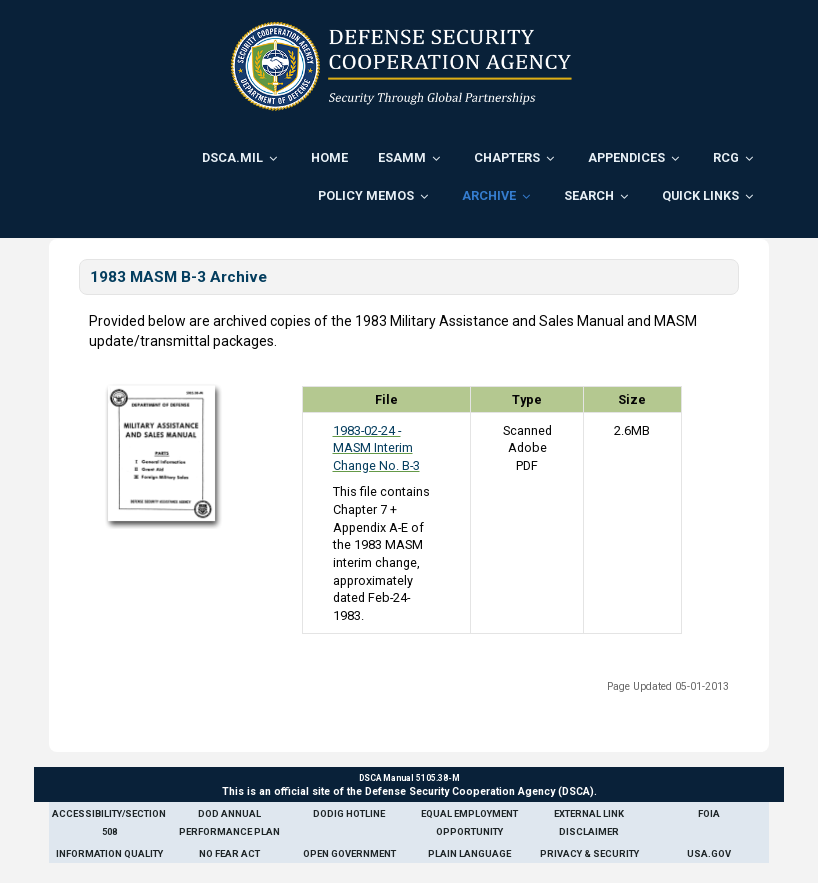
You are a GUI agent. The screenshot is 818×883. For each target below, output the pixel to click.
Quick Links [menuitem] (700, 195)
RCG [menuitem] (726, 157)
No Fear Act (229, 853)
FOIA (709, 813)
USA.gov (709, 853)
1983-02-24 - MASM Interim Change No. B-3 (376, 448)
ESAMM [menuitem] (402, 157)
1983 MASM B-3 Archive (178, 277)
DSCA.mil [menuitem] (232, 157)
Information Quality (109, 853)
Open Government (349, 853)
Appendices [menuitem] (626, 157)
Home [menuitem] (329, 157)
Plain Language (469, 853)
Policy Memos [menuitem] (366, 195)
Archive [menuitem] (489, 195)
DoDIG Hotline (349, 813)
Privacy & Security (589, 853)
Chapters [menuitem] (507, 157)
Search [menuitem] (589, 195)
